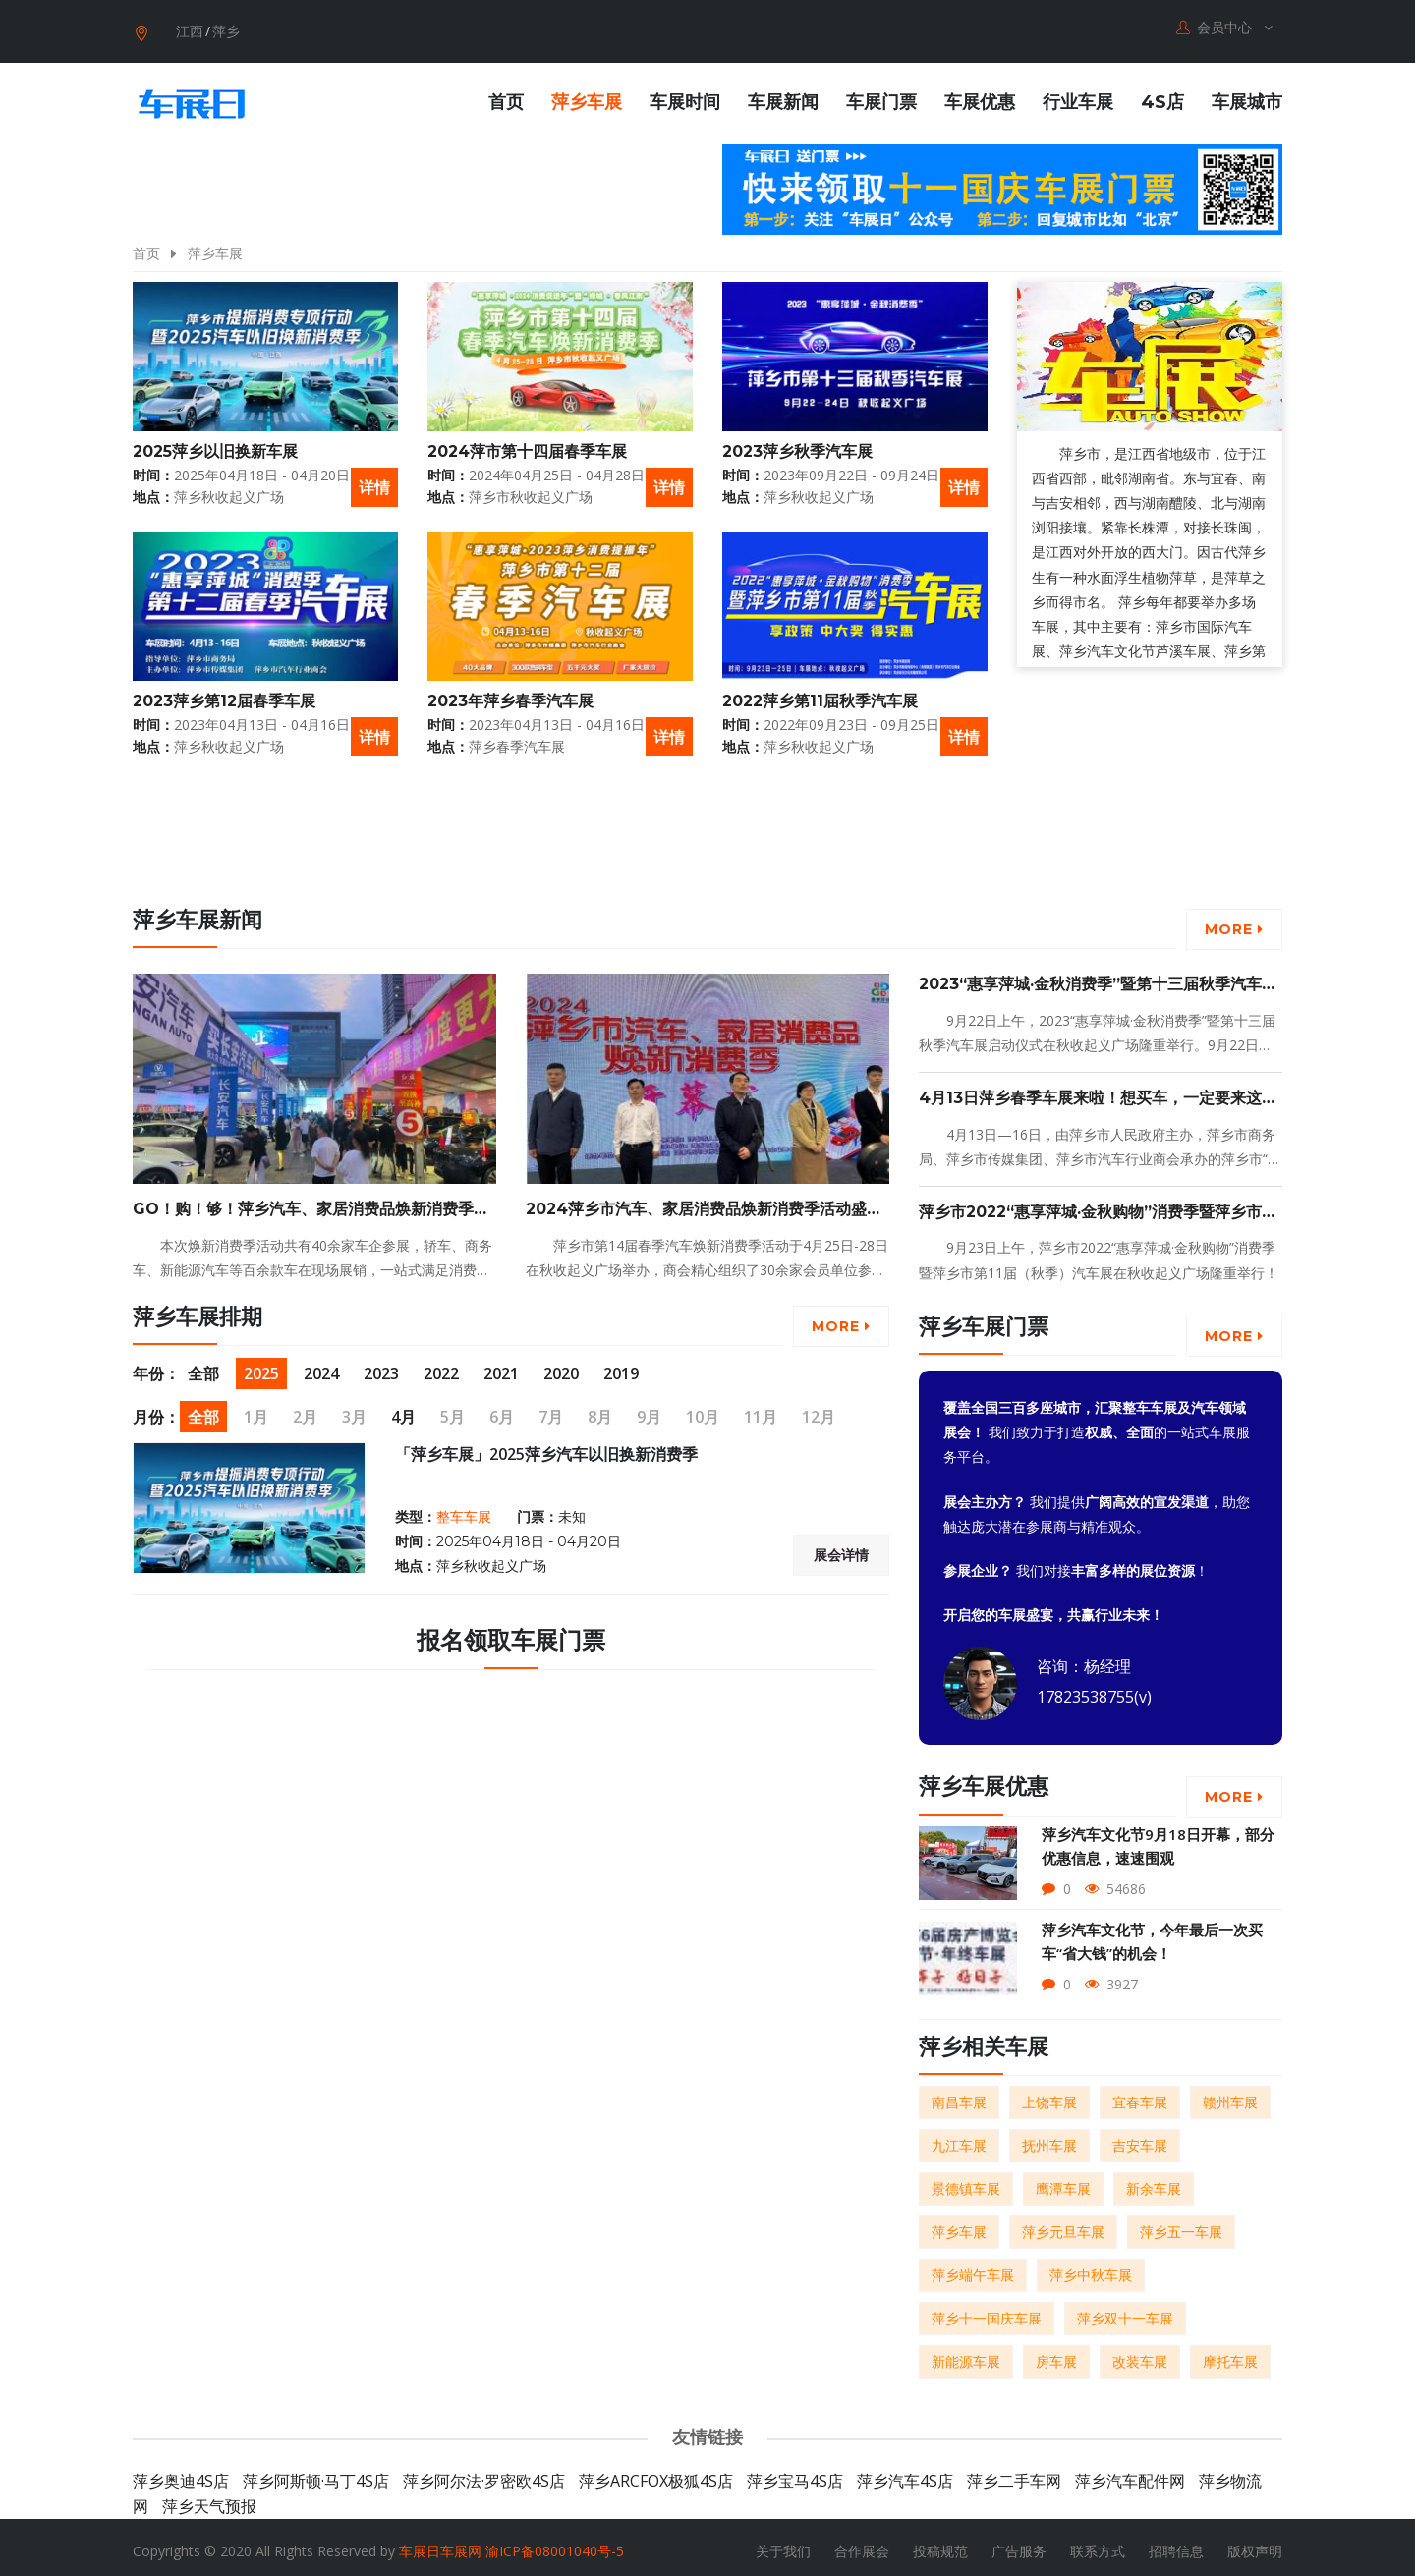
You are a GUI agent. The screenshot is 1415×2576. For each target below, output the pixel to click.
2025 (261, 1366)
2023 (381, 1366)
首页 (506, 95)
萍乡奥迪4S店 (181, 2474)
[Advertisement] (1100, 849)
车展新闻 (783, 95)
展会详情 (841, 1548)
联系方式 (1097, 2544)
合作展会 (861, 2544)
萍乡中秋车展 (1090, 2268)
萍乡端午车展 (973, 2268)
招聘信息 (1176, 2544)
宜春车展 (1139, 2095)
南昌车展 (959, 2095)
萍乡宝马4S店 (795, 2474)
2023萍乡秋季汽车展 (797, 443)
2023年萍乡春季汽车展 (510, 693)
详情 (374, 479)
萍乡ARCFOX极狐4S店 (656, 2474)
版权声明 (1254, 2544)
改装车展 (1139, 2354)
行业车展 (1078, 95)
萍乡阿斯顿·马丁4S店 (316, 2474)
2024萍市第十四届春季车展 (527, 443)
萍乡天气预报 (209, 2499)
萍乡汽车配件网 (1130, 2474)
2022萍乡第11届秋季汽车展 (820, 693)
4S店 (1162, 95)
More (1234, 922)
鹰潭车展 (1063, 2181)
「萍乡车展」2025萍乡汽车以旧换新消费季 (546, 1447)
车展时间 (685, 95)
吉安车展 (1139, 2138)
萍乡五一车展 (1181, 2224)
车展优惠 (979, 95)
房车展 (1056, 2354)
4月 (403, 1410)
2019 (621, 1366)
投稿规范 (940, 2544)
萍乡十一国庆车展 (987, 2311)
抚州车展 (1049, 2138)
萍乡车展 (586, 95)
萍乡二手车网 (1014, 2474)
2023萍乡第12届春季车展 (224, 693)
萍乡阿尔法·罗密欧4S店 (484, 2474)
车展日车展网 (440, 2544)
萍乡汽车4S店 (905, 2474)
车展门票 (881, 95)
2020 (561, 1366)
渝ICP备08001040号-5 (554, 2544)
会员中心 (1224, 27)
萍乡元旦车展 (1063, 2224)
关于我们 (783, 2544)
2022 (441, 1366)
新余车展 (1153, 2181)
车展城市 (1247, 95)
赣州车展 (1230, 2095)
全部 (203, 1366)
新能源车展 (966, 2354)
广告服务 (1019, 2544)
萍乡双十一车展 (1125, 2311)
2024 (321, 1366)
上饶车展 (1049, 2095)
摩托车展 (1230, 2354)
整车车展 (463, 1509)
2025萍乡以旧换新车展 (215, 443)
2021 (501, 1366)
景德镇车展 (966, 2181)
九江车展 (959, 2138)
